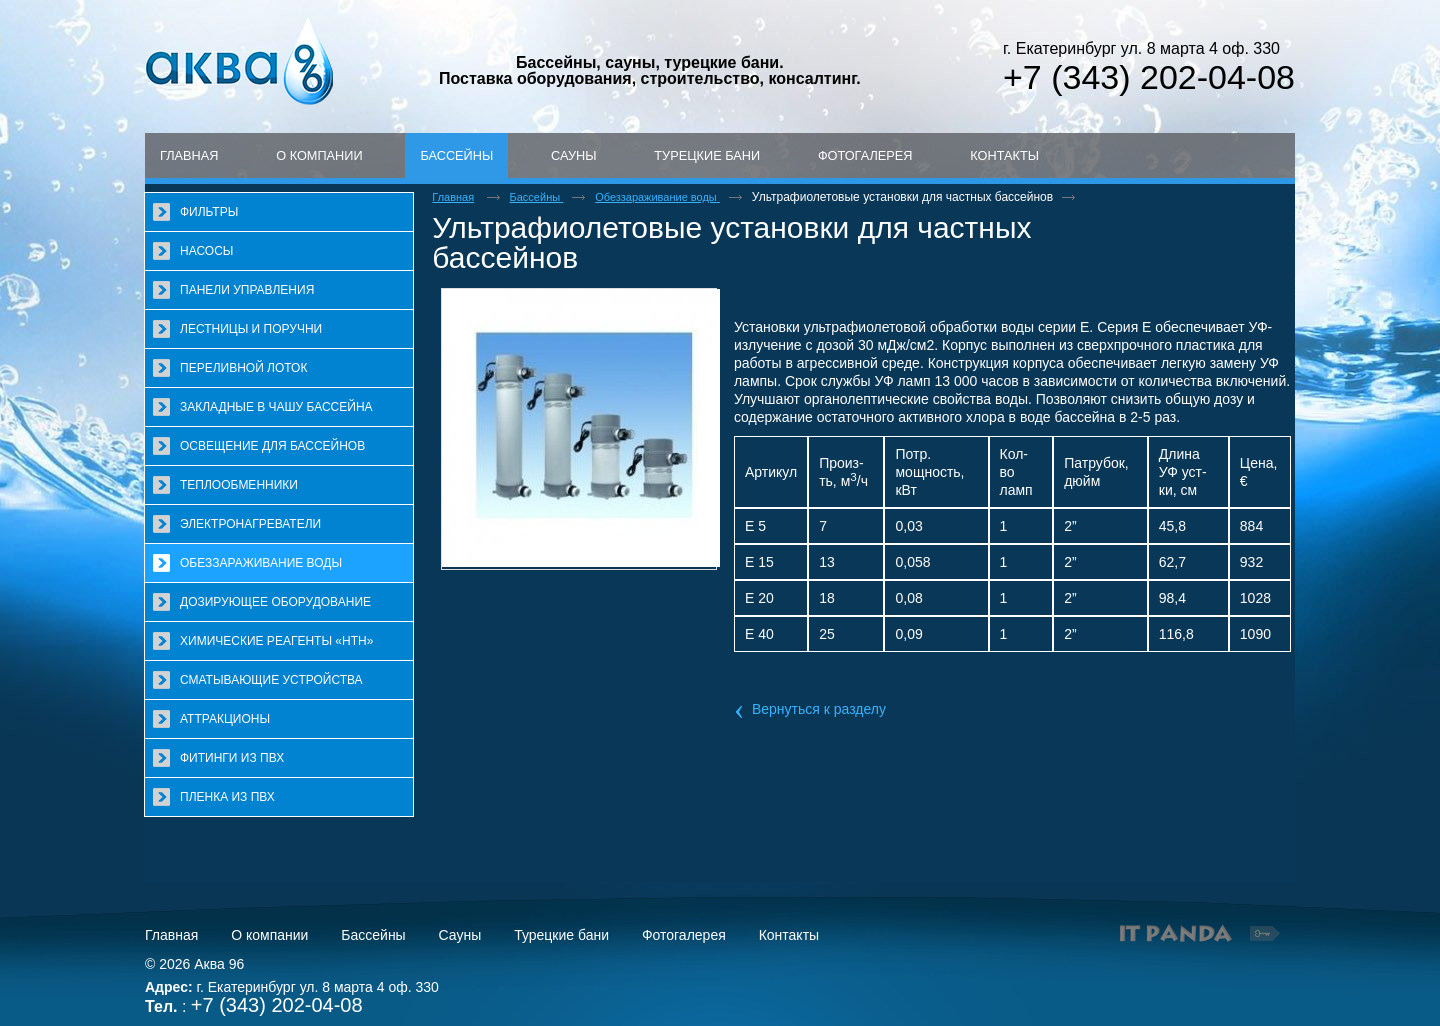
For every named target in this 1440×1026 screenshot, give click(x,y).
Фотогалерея (684, 935)
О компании (269, 935)
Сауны (460, 935)
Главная (171, 935)
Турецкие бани (561, 935)
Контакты (789, 935)
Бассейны (456, 155)
